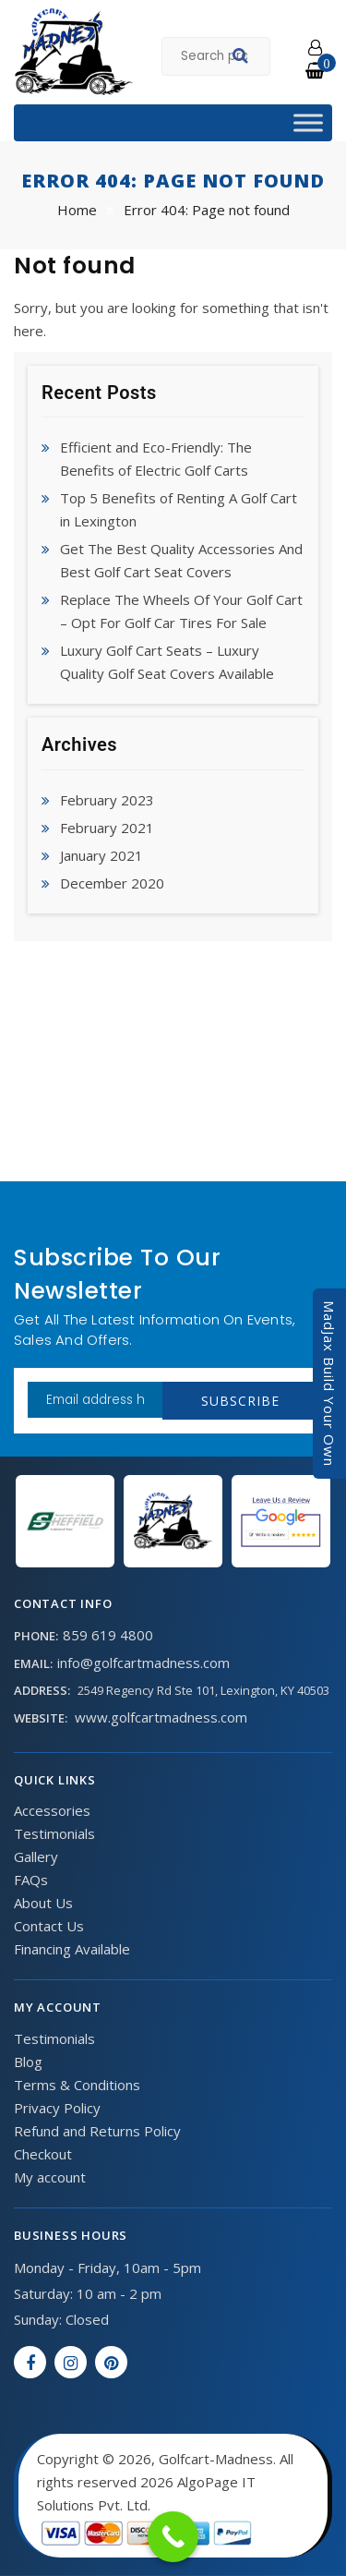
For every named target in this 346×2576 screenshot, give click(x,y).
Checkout (43, 2154)
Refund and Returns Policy (97, 2131)
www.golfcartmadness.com (161, 1717)
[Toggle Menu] (308, 122)
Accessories (52, 1810)
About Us (43, 1902)
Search (243, 58)
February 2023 (107, 800)
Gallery (36, 1856)
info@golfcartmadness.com (143, 1662)
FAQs (31, 1879)
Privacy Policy (57, 2107)
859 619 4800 (108, 1635)
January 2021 (101, 855)
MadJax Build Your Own (329, 1383)
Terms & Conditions (77, 2084)
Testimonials (54, 1833)
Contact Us (49, 1926)
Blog (28, 2061)
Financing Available (72, 1949)
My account (50, 2177)
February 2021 (107, 827)
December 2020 (112, 883)
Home (77, 209)
